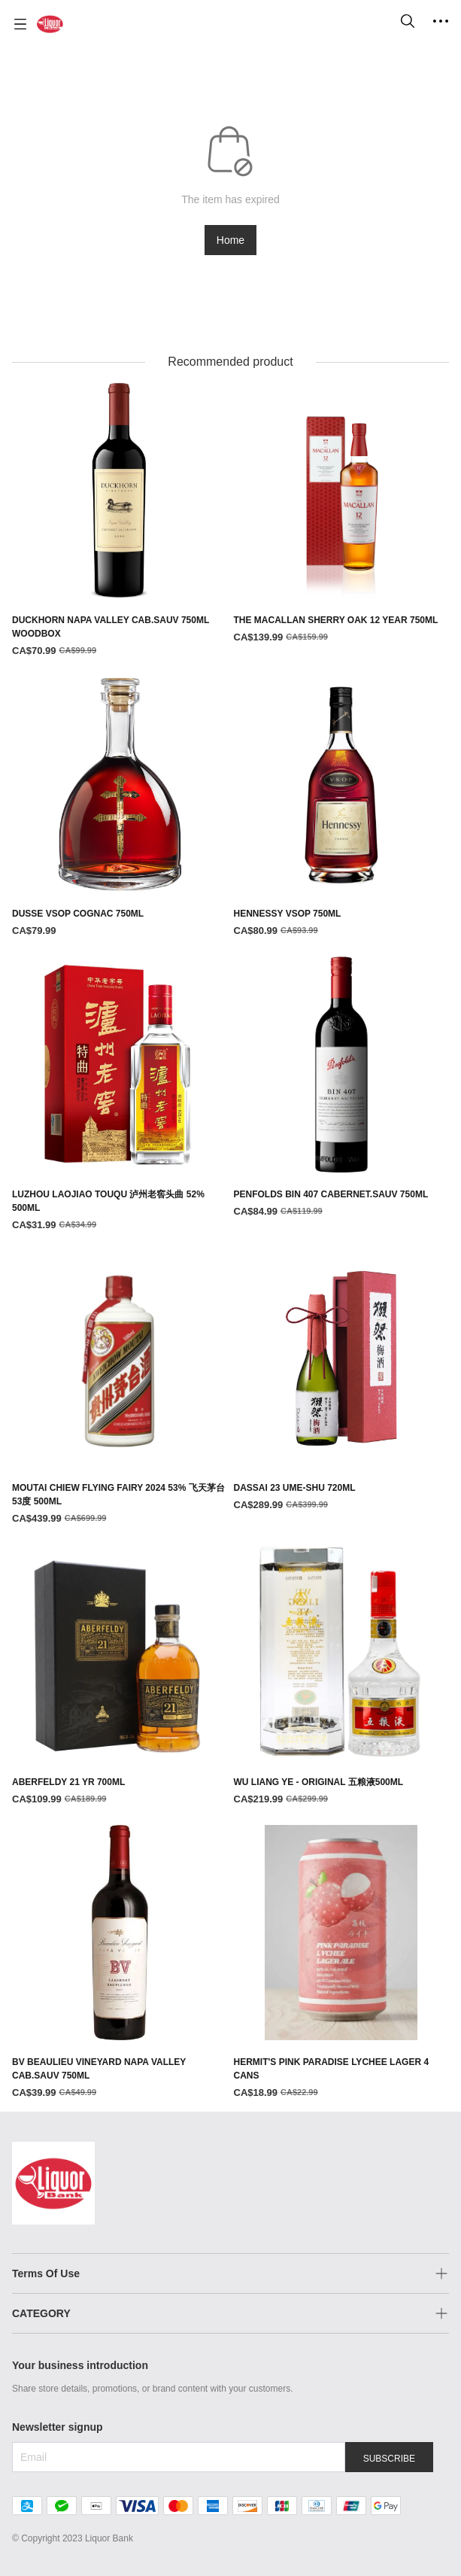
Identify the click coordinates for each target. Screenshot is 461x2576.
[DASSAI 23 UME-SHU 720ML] (342, 1382)
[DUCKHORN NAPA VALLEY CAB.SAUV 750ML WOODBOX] (120, 520)
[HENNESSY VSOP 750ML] (342, 808)
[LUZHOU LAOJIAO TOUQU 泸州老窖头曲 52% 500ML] (120, 1094)
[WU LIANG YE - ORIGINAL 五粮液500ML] (342, 1675)
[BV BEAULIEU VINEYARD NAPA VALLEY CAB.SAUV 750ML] (120, 1963)
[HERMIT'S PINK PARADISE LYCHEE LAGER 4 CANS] (342, 1963)
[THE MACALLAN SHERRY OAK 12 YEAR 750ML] (342, 513)
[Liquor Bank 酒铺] (50, 24)
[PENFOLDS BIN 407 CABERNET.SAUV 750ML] (342, 1087)
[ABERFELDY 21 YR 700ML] (120, 1675)
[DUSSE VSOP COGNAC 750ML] (120, 808)
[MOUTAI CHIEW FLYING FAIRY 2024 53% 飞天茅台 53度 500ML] (120, 1389)
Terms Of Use (46, 2273)
